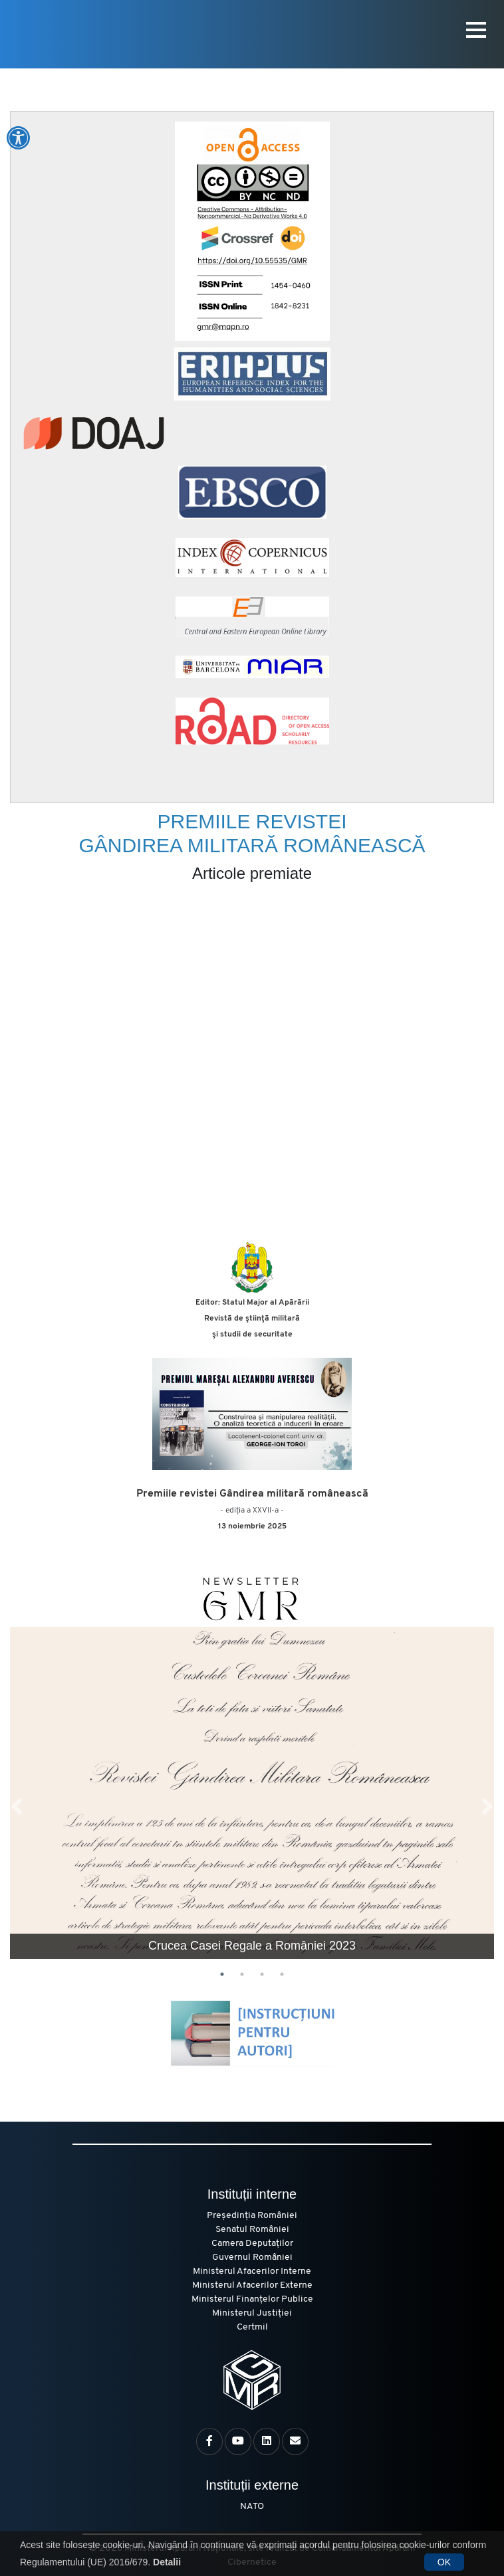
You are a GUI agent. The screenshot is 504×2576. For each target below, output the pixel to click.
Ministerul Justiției (252, 2313)
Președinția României (252, 2216)
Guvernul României (252, 2257)
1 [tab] (222, 1974)
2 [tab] (242, 1974)
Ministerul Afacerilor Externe (252, 2285)
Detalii (167, 2562)
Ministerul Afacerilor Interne (252, 2271)
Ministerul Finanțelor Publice (252, 2299)
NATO (252, 2507)
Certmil (252, 2327)
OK (444, 2562)
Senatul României (252, 2230)
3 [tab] (262, 1974)
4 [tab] (282, 1974)
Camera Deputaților (252, 2244)
